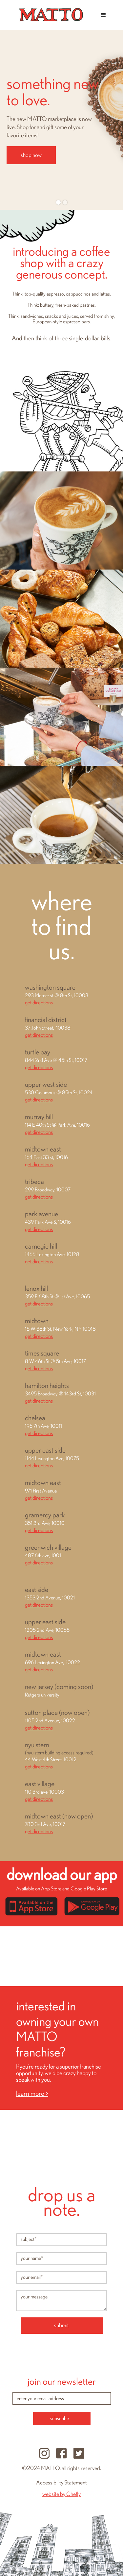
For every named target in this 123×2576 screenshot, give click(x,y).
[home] (49, 15)
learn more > (32, 2093)
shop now (31, 155)
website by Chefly (61, 2494)
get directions (39, 1002)
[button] (103, 15)
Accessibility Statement (61, 2483)
